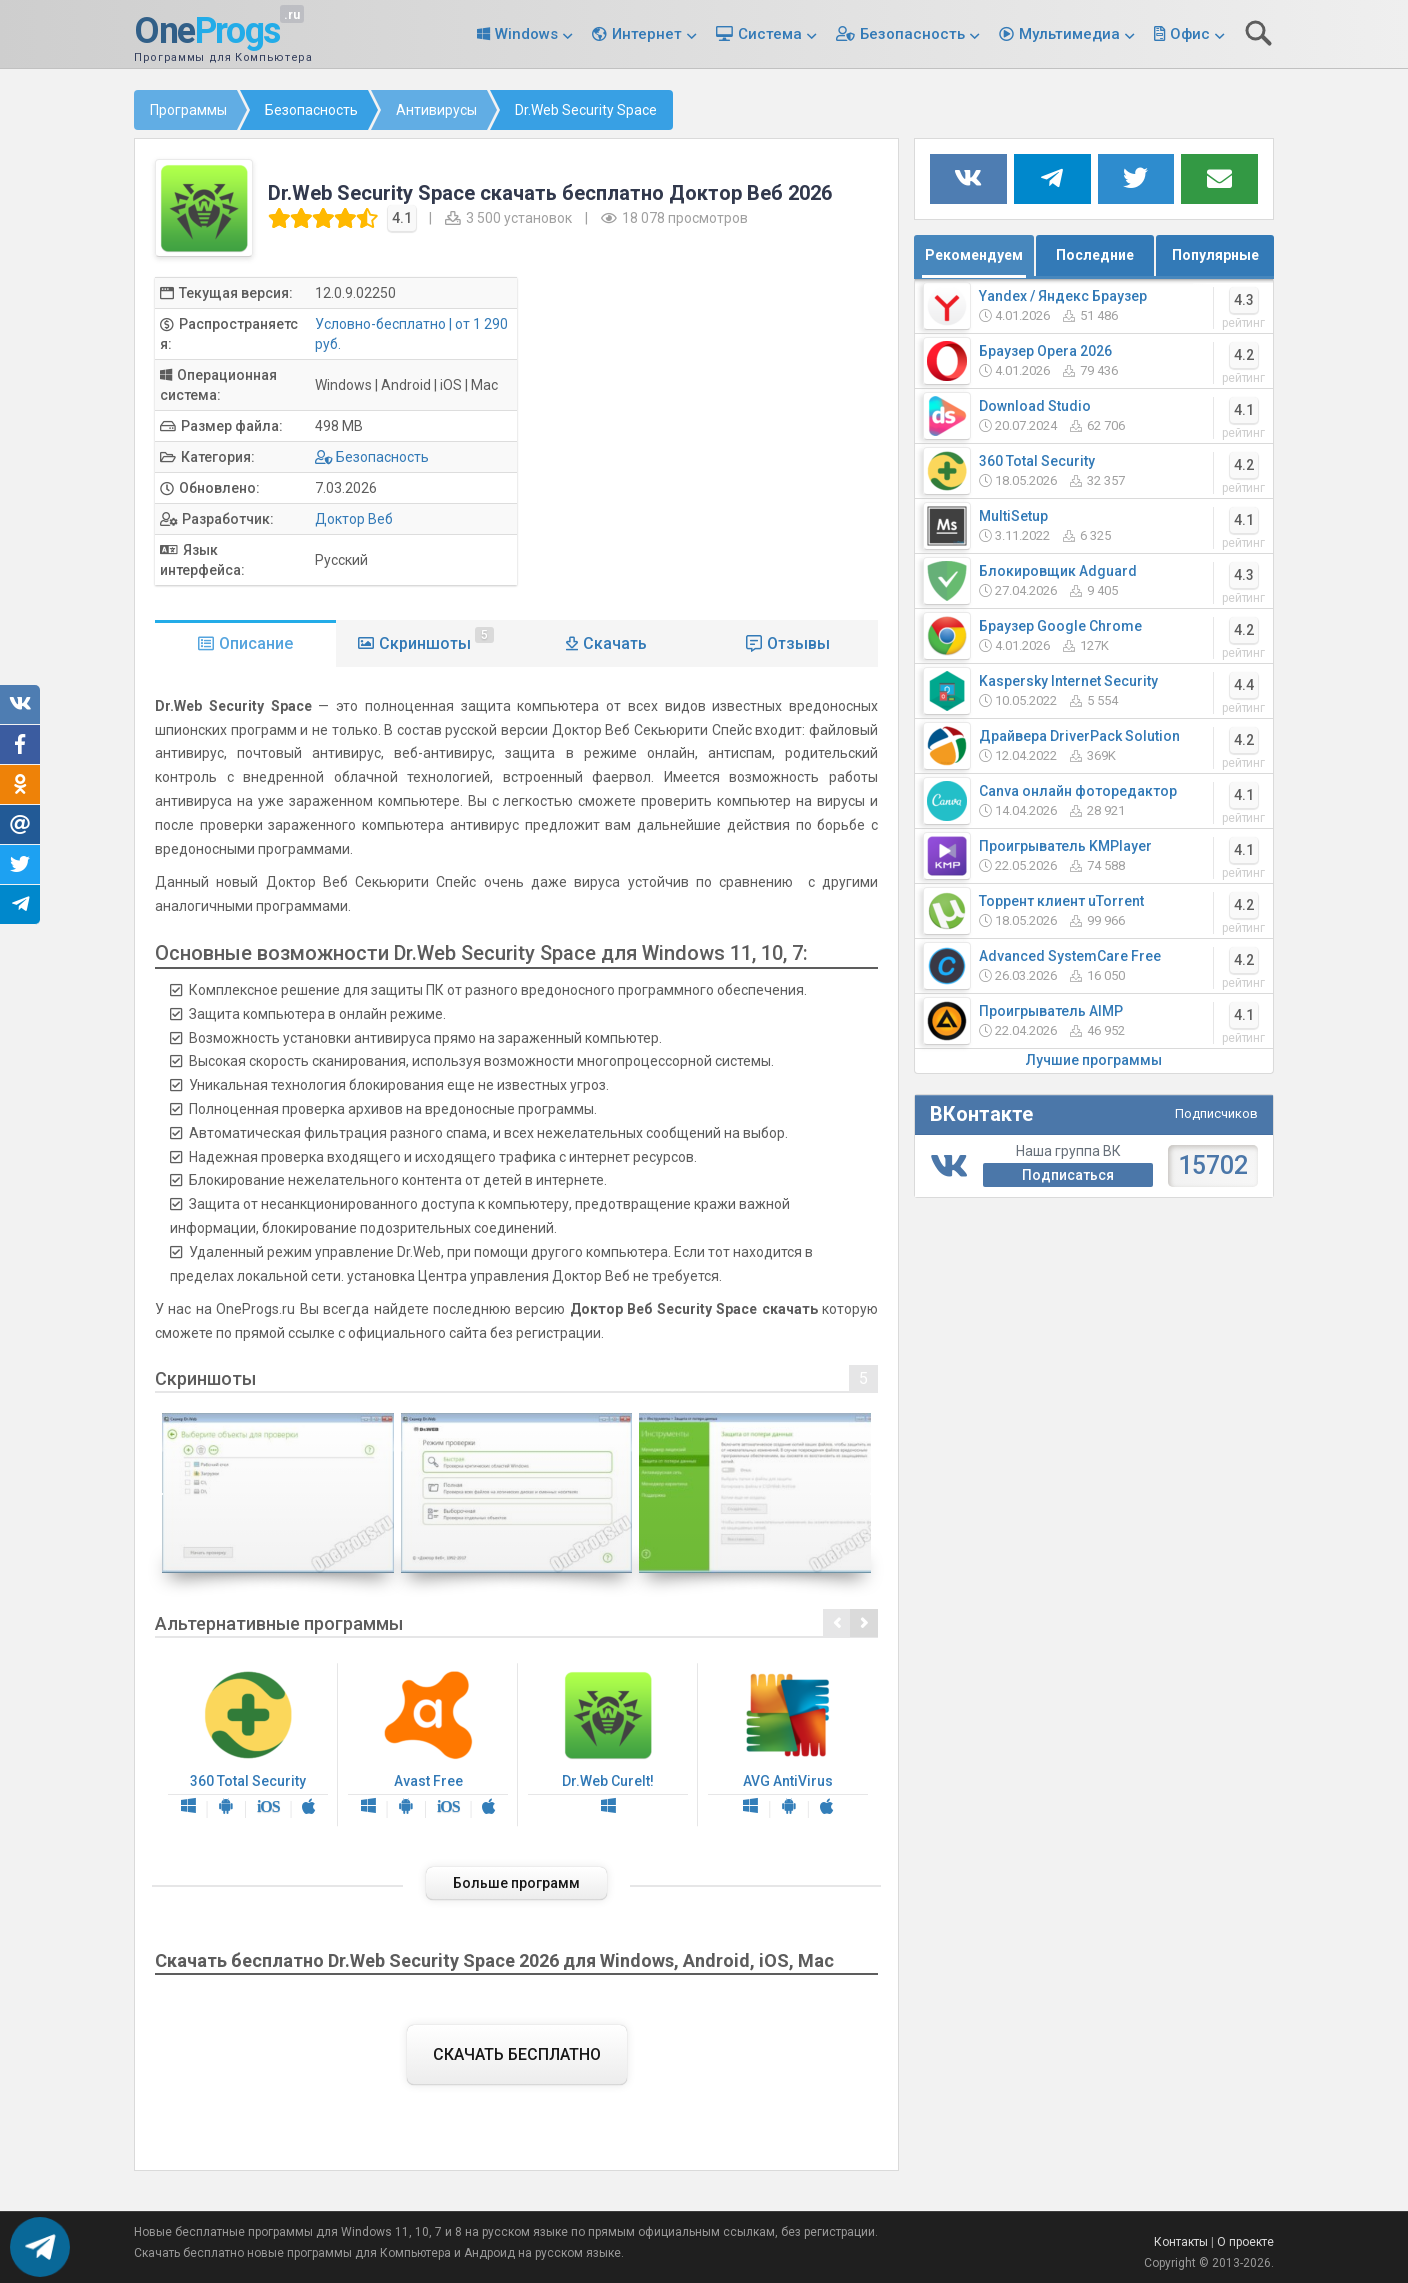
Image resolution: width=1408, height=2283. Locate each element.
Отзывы (798, 643)
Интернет (647, 34)
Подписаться (1068, 1175)
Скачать (615, 643)
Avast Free (428, 1745)
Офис (1190, 34)
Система (770, 34)
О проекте (1245, 2242)
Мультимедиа (1069, 34)
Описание (256, 643)
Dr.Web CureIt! (608, 1745)
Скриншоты (436, 640)
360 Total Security (248, 1745)
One (207, 32)
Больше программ (516, 1883)
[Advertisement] (714, 417)
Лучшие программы (1094, 1060)
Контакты (1181, 2242)
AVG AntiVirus (788, 1745)
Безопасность (912, 34)
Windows (526, 34)
